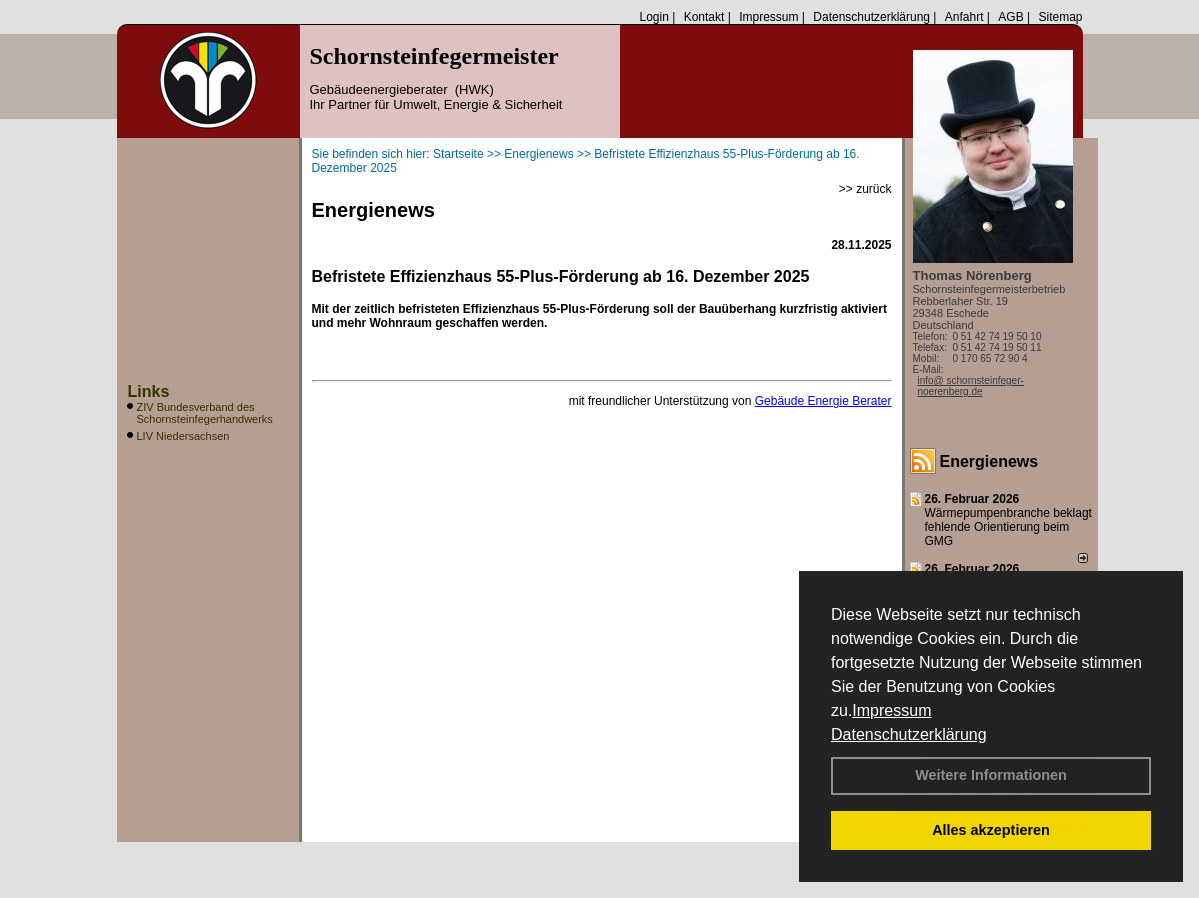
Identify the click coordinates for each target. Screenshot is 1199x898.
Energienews (989, 461)
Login (653, 17)
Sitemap (1060, 17)
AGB (1010, 17)
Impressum (891, 710)
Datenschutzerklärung (909, 734)
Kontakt (704, 17)
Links (149, 391)
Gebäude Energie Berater (823, 401)
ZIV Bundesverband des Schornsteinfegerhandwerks (205, 413)
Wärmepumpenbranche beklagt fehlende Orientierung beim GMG (1008, 527)
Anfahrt (964, 17)
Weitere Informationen (991, 775)
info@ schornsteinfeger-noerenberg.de (971, 386)
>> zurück (865, 189)
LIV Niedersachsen (183, 436)
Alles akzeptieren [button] (991, 830)
